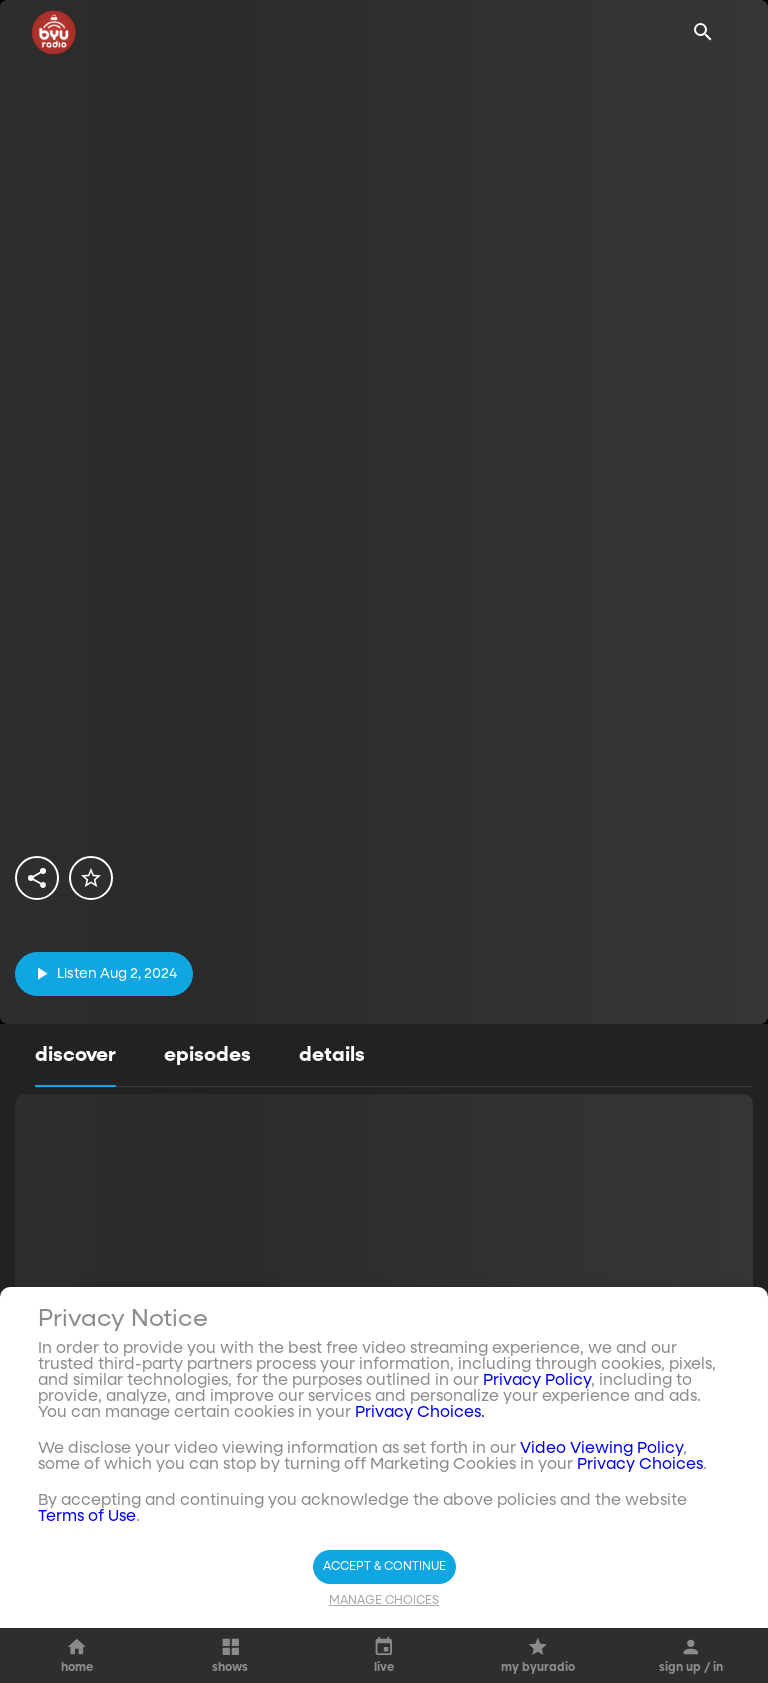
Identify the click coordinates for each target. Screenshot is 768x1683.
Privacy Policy (537, 1381)
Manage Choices (384, 1601)
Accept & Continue (384, 1567)
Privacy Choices (640, 1465)
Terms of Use (87, 1517)
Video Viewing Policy (601, 1449)
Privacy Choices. (420, 1413)
